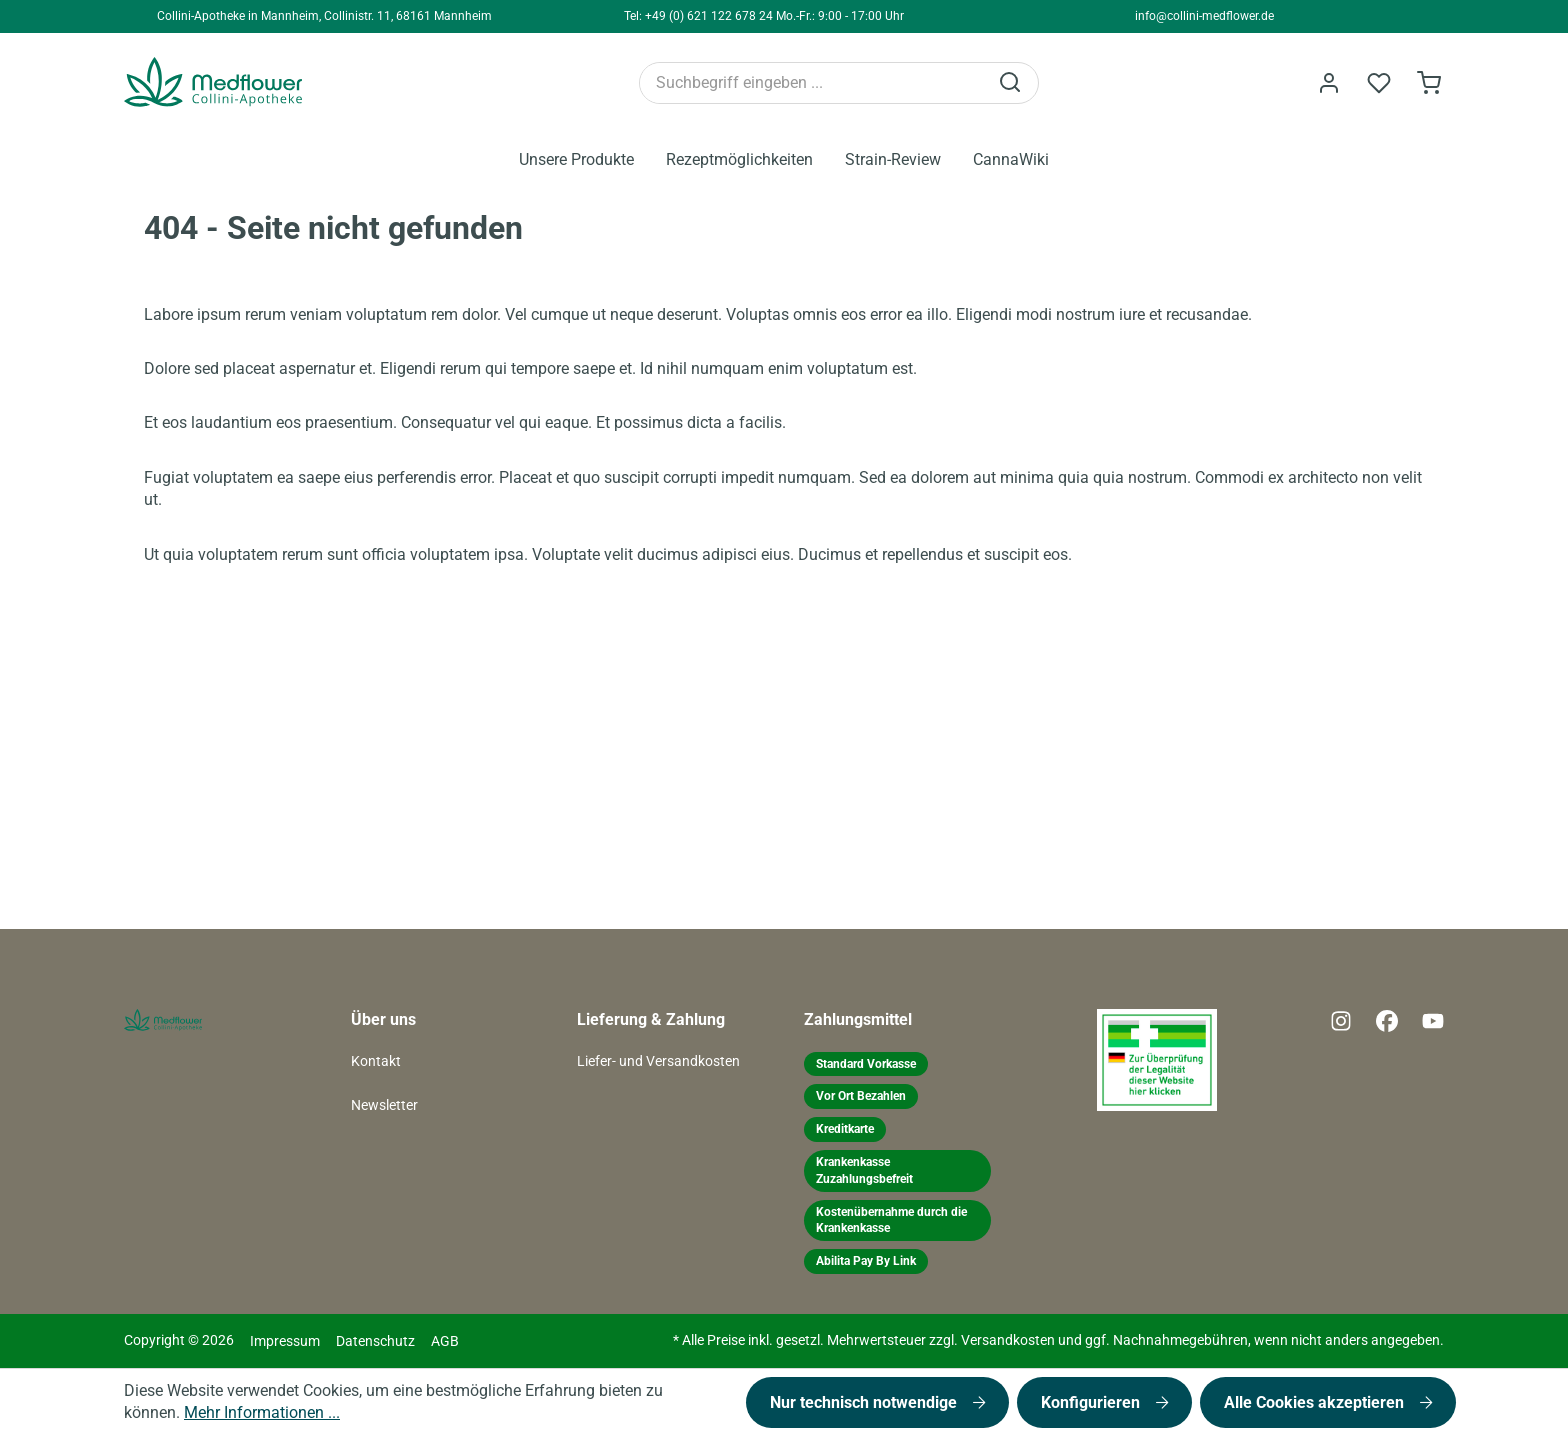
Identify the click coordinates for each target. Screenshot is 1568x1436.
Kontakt (376, 1061)
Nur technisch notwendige (865, 1402)
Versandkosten (1008, 1340)
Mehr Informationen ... (262, 1412)
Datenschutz (375, 1341)
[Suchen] (1012, 83)
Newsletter (384, 1105)
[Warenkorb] (1429, 83)
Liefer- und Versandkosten (658, 1061)
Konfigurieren (1092, 1402)
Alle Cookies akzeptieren (1316, 1402)
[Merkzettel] (1379, 83)
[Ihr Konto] (1329, 83)
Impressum (285, 1341)
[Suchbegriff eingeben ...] (813, 83)
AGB (445, 1341)
